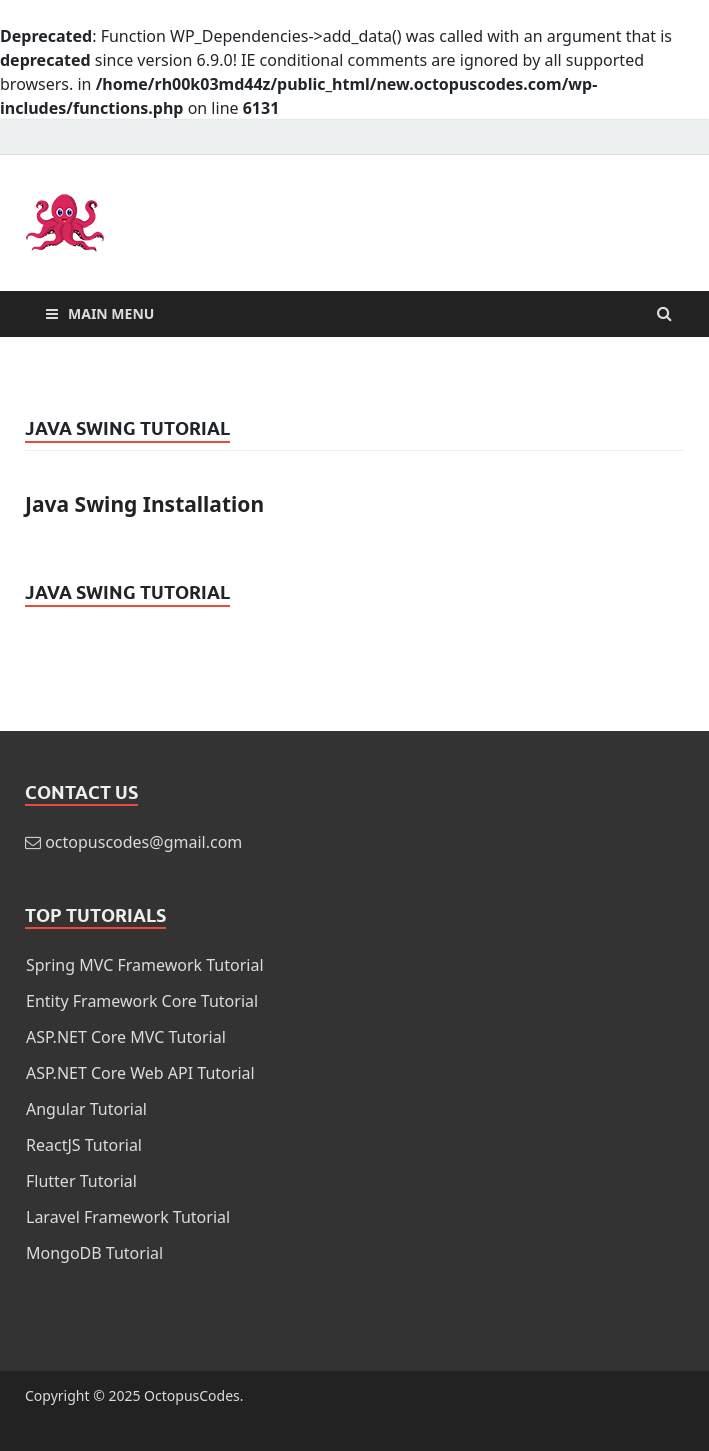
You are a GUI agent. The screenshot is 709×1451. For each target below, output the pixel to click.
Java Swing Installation (144, 504)
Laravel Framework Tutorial (128, 1217)
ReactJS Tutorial (84, 1145)
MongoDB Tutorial (94, 1253)
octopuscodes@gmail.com (143, 842)
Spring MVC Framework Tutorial (145, 965)
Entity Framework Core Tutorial (142, 1001)
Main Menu (111, 313)
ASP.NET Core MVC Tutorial (126, 1037)
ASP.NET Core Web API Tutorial (140, 1073)
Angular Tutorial (86, 1109)
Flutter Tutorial (81, 1181)
